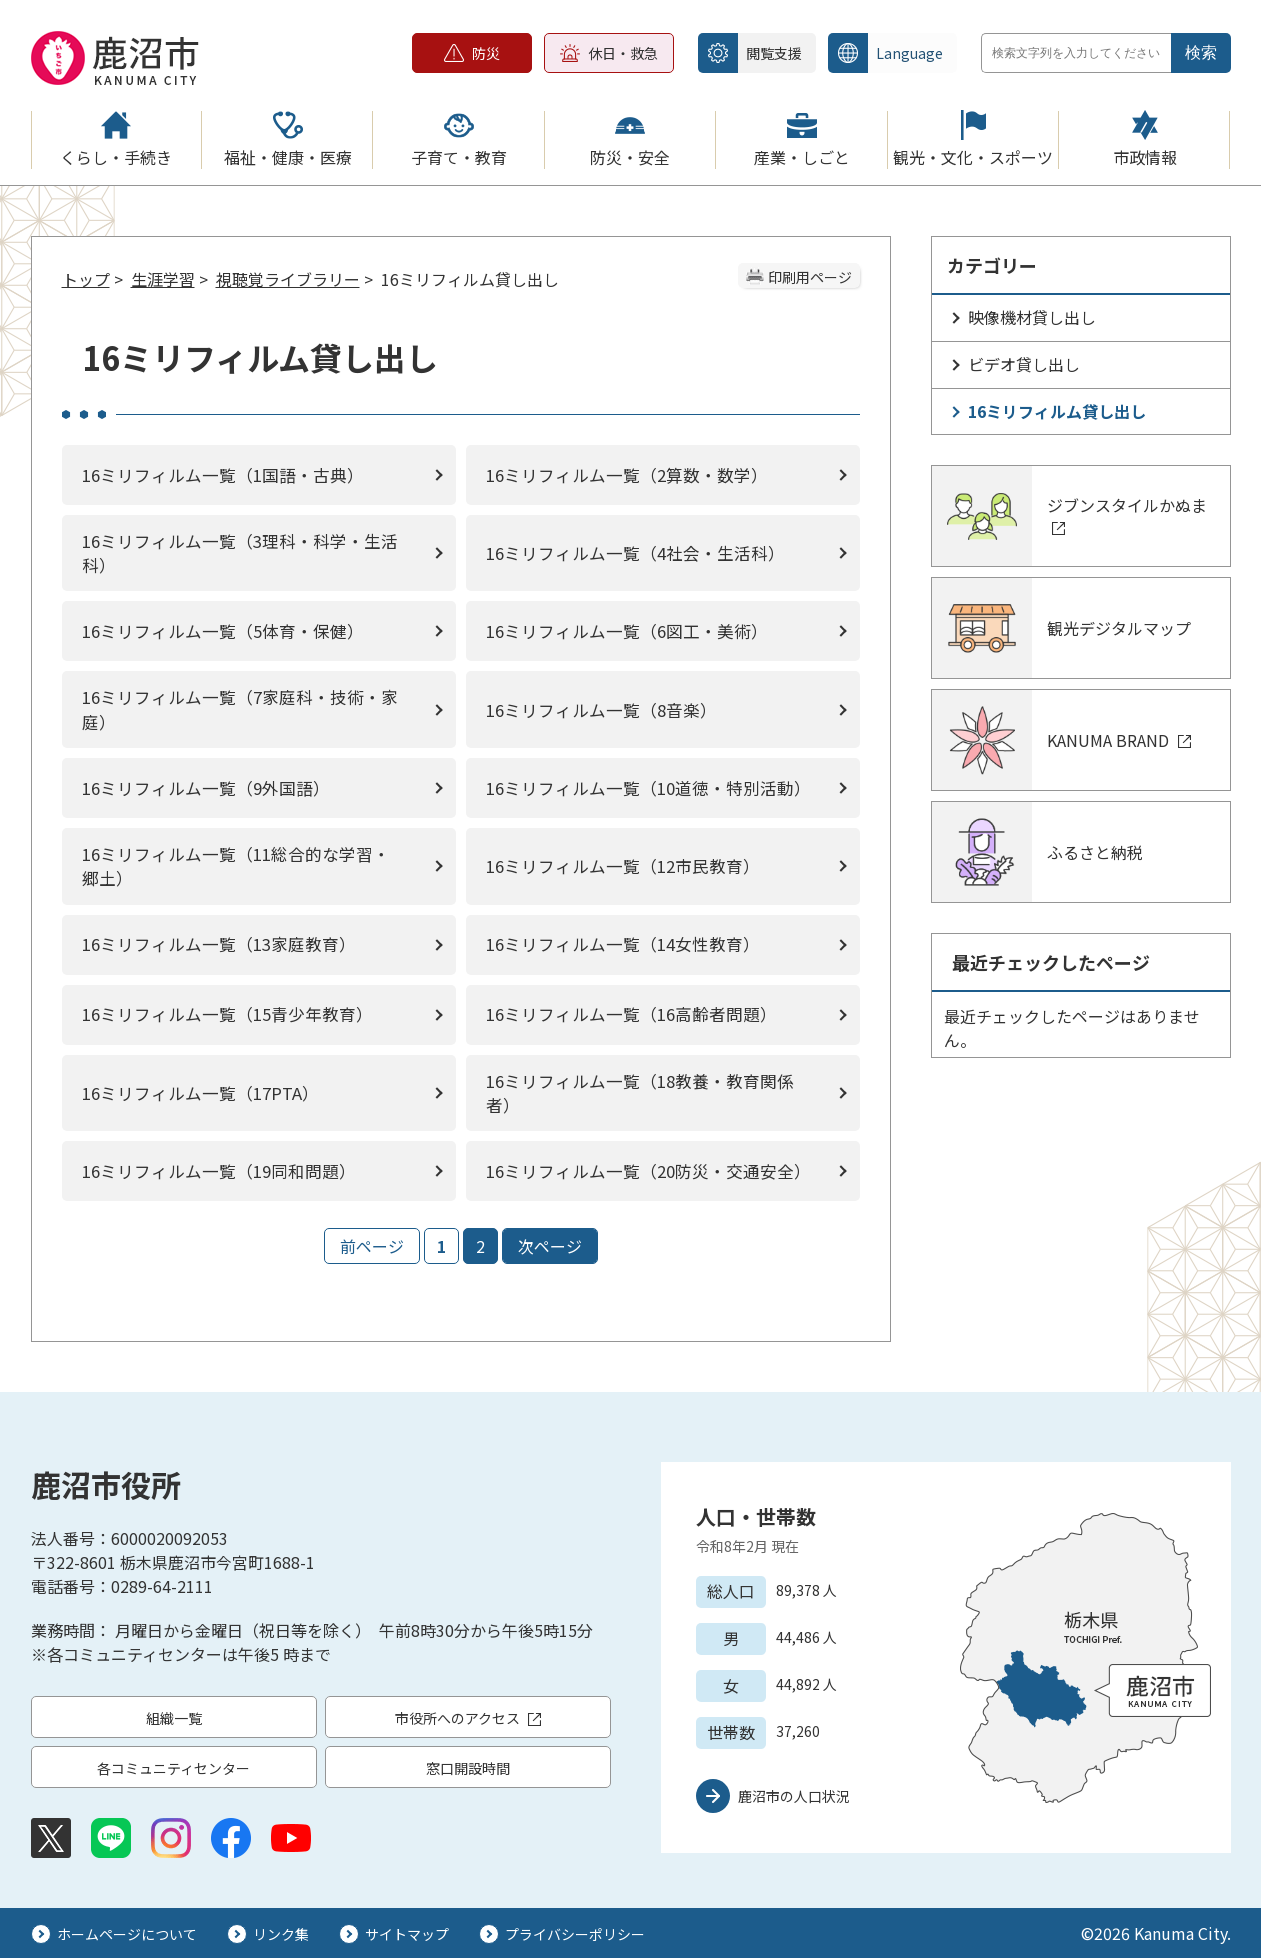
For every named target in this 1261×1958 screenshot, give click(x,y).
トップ (86, 279)
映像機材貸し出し (1032, 317)
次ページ (550, 1246)
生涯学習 (163, 279)
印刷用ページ (810, 277)
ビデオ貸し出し (1024, 364)
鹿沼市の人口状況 (794, 1796)
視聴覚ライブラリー (288, 279)
